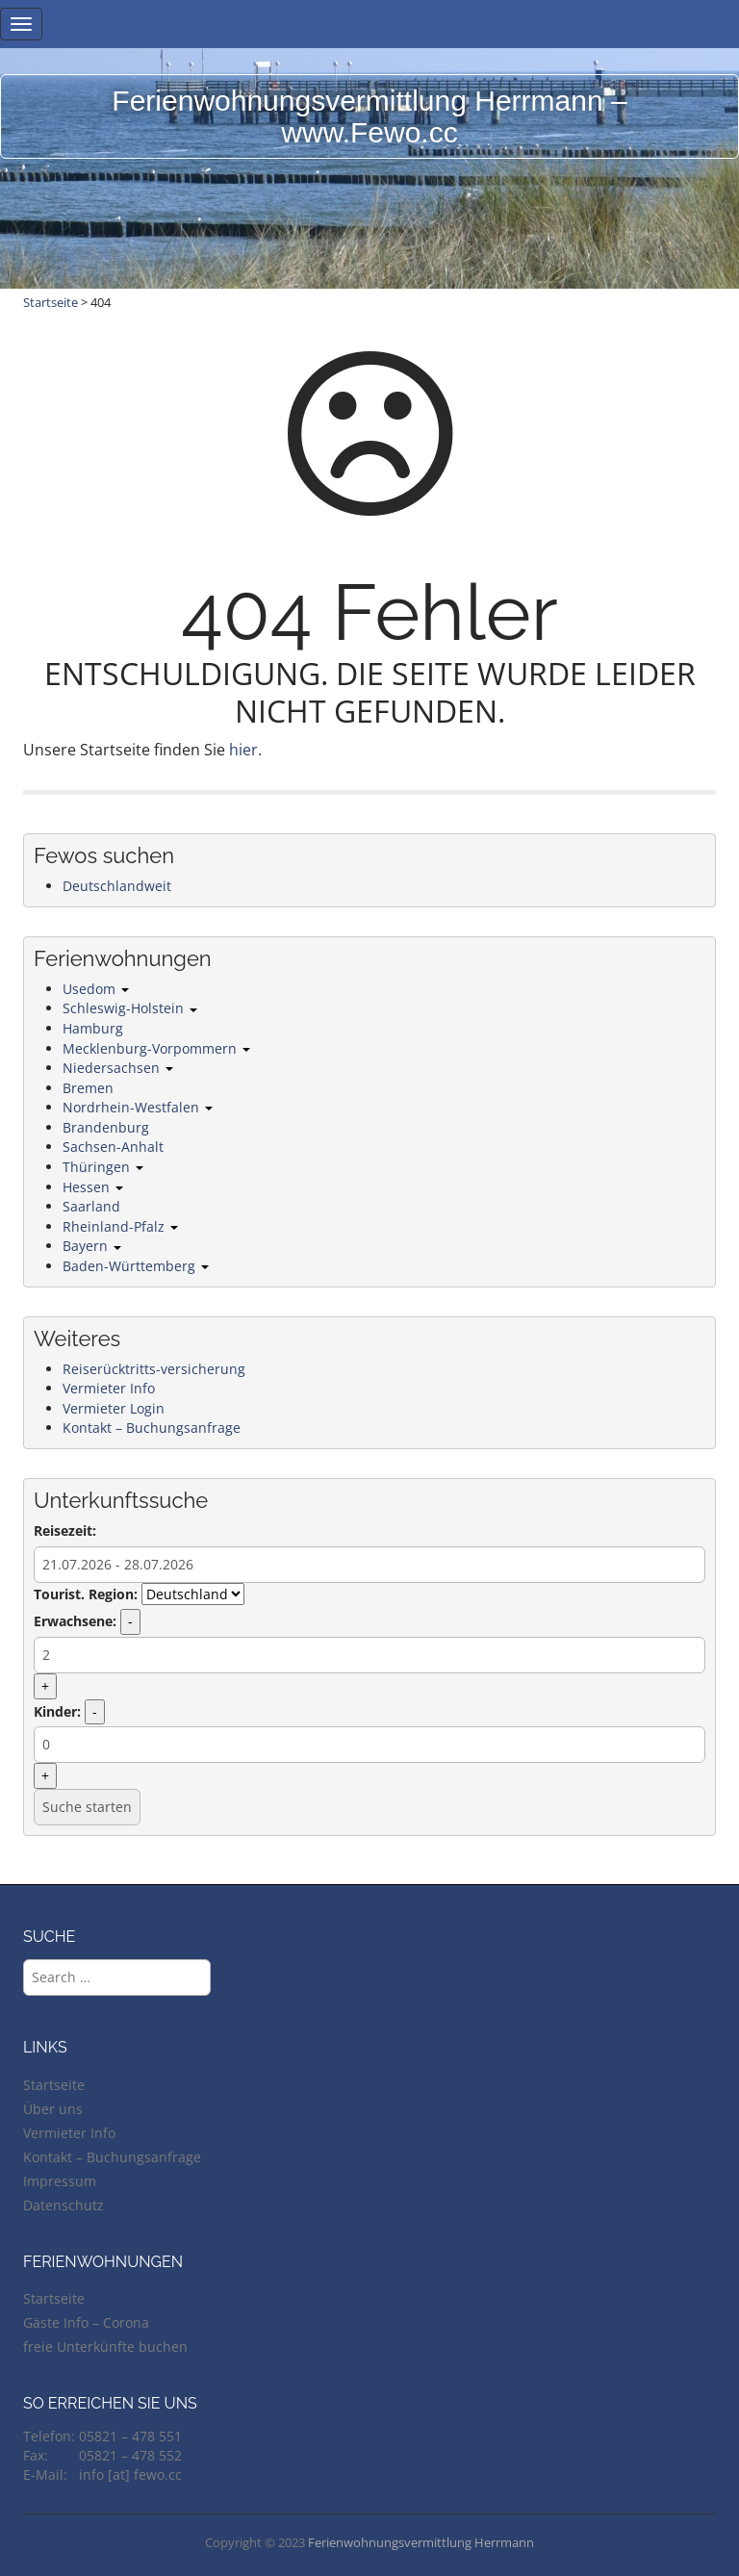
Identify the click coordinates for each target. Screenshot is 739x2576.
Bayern (92, 1246)
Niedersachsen (118, 1067)
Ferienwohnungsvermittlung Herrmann (421, 2542)
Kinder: (57, 1711)
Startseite (50, 302)
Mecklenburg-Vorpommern (156, 1048)
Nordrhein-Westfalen (138, 1107)
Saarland (91, 1206)
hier (243, 749)
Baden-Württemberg (136, 1266)
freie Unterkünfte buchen (105, 2346)
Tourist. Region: (86, 1594)
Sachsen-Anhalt (113, 1146)
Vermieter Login (114, 1408)
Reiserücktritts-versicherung (154, 1369)
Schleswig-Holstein (130, 1008)
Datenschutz (63, 2205)
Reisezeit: (65, 1530)
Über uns (53, 2109)
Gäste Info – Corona (86, 2322)
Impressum (59, 2181)
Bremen (88, 1088)
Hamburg (93, 1028)
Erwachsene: (75, 1621)
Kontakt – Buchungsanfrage (152, 1427)
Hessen (93, 1187)
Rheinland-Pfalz (120, 1226)
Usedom (96, 989)
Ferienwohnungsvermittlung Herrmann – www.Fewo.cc (369, 116)
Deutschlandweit (117, 886)
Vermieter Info (109, 1388)
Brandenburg (106, 1127)
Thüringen (103, 1167)
